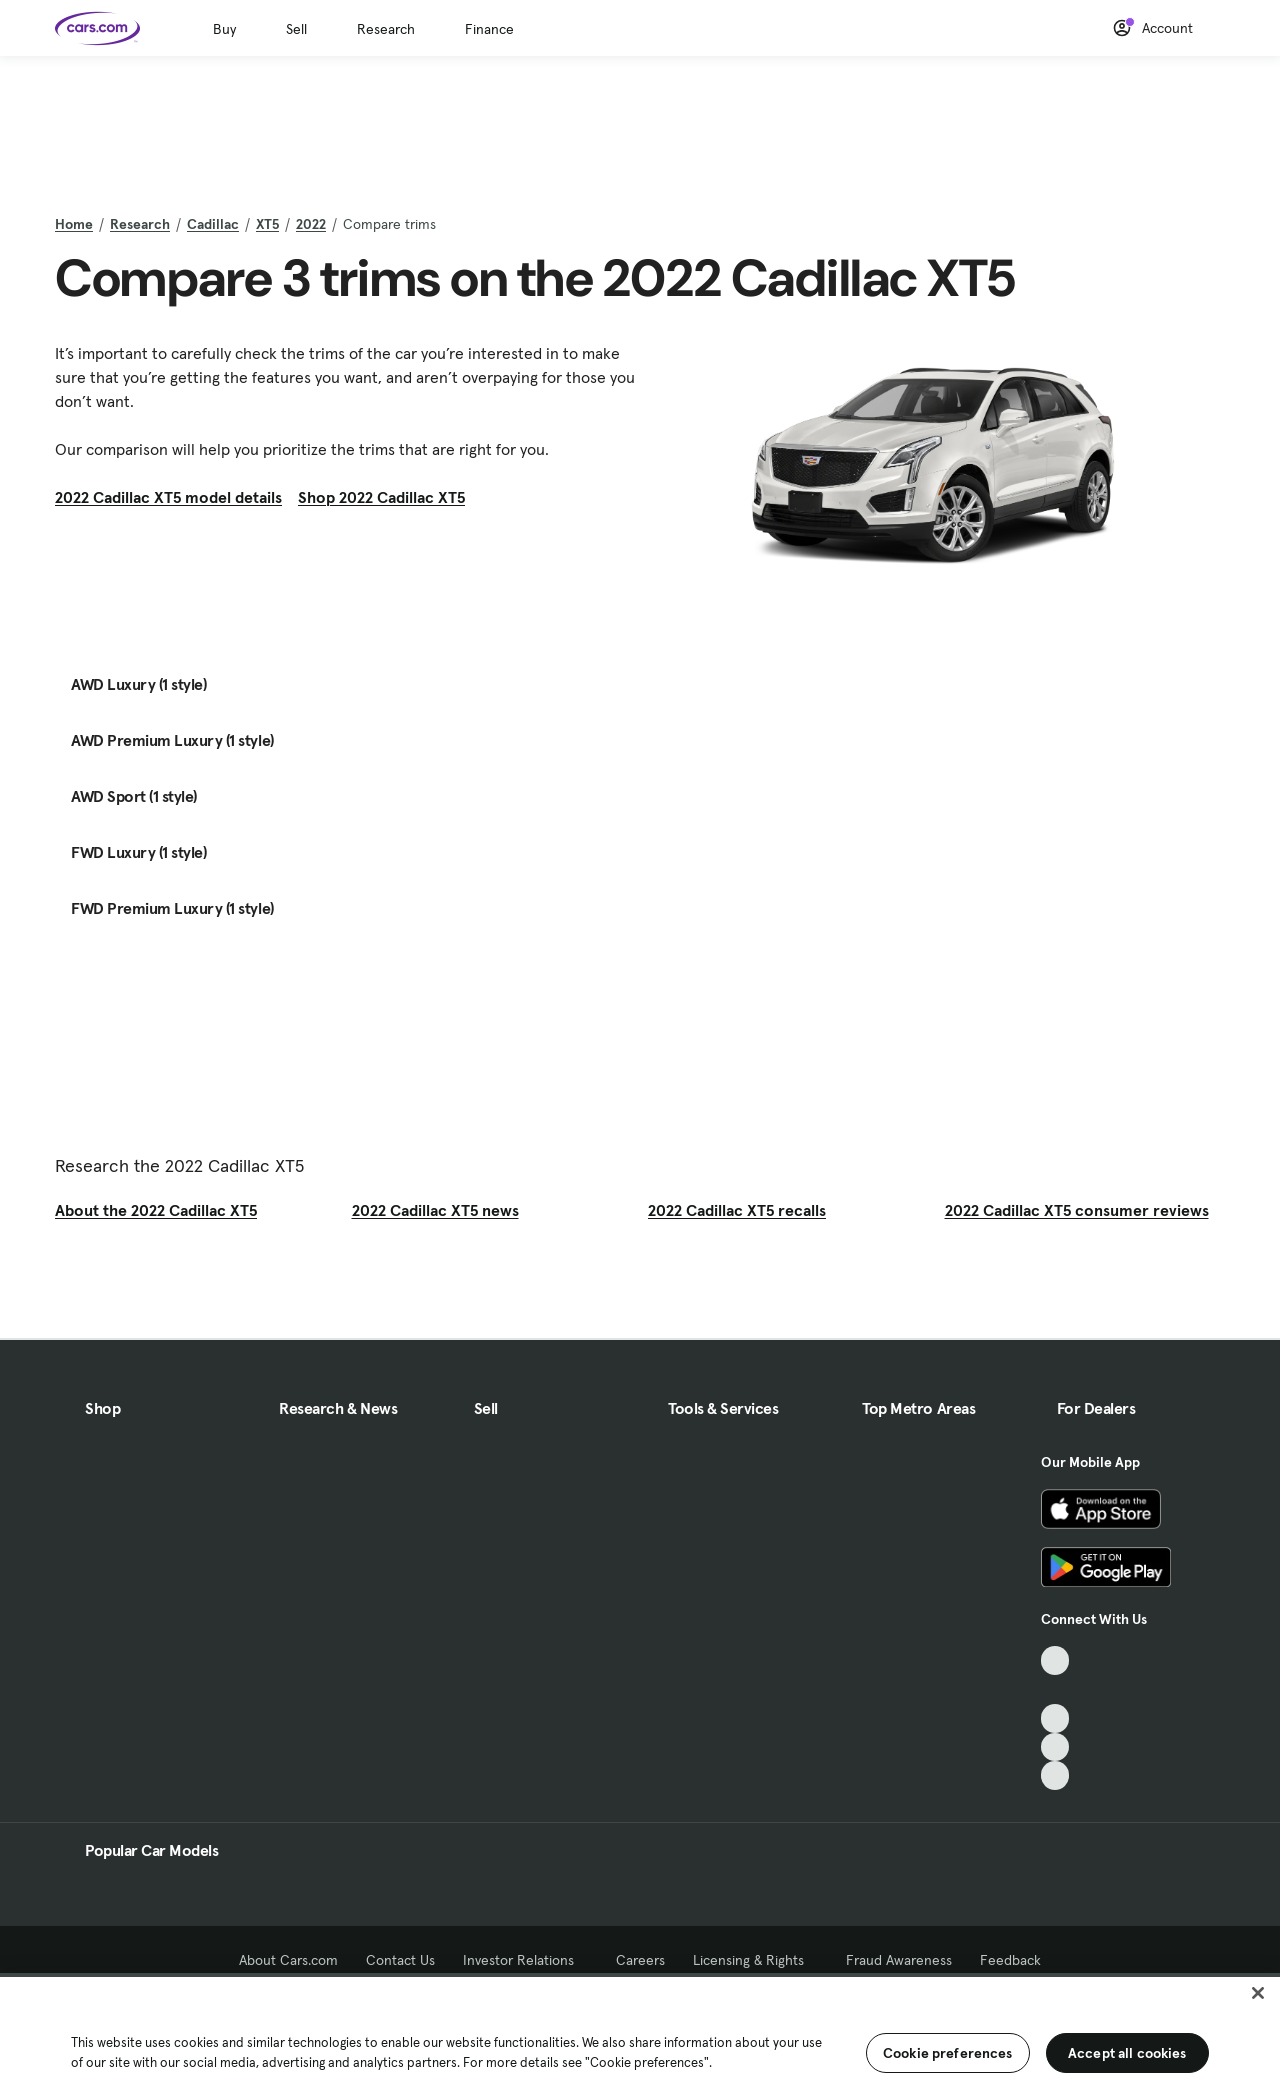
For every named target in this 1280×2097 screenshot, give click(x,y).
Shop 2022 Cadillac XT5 (381, 497)
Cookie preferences (948, 2053)
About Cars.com (288, 1960)
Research (386, 29)
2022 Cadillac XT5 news (435, 1210)
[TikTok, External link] (1055, 1660)
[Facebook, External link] (1055, 1689)
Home (74, 224)
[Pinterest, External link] (1055, 1775)
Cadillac (213, 224)
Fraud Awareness (899, 1960)
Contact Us (400, 1960)
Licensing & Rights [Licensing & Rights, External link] (755, 1960)
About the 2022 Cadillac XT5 (156, 1210)
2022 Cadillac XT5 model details (168, 497)
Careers (640, 1960)
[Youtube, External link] (1055, 1718)
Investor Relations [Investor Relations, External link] (525, 1960)
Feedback (1010, 1960)
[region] (640, 2035)
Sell (296, 29)
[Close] (1258, 1993)
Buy (224, 29)
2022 (311, 224)
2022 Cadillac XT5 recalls (737, 1210)
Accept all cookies (1127, 2053)
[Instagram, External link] (1055, 1747)
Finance (489, 29)
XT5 (267, 224)
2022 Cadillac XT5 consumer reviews (1077, 1210)
